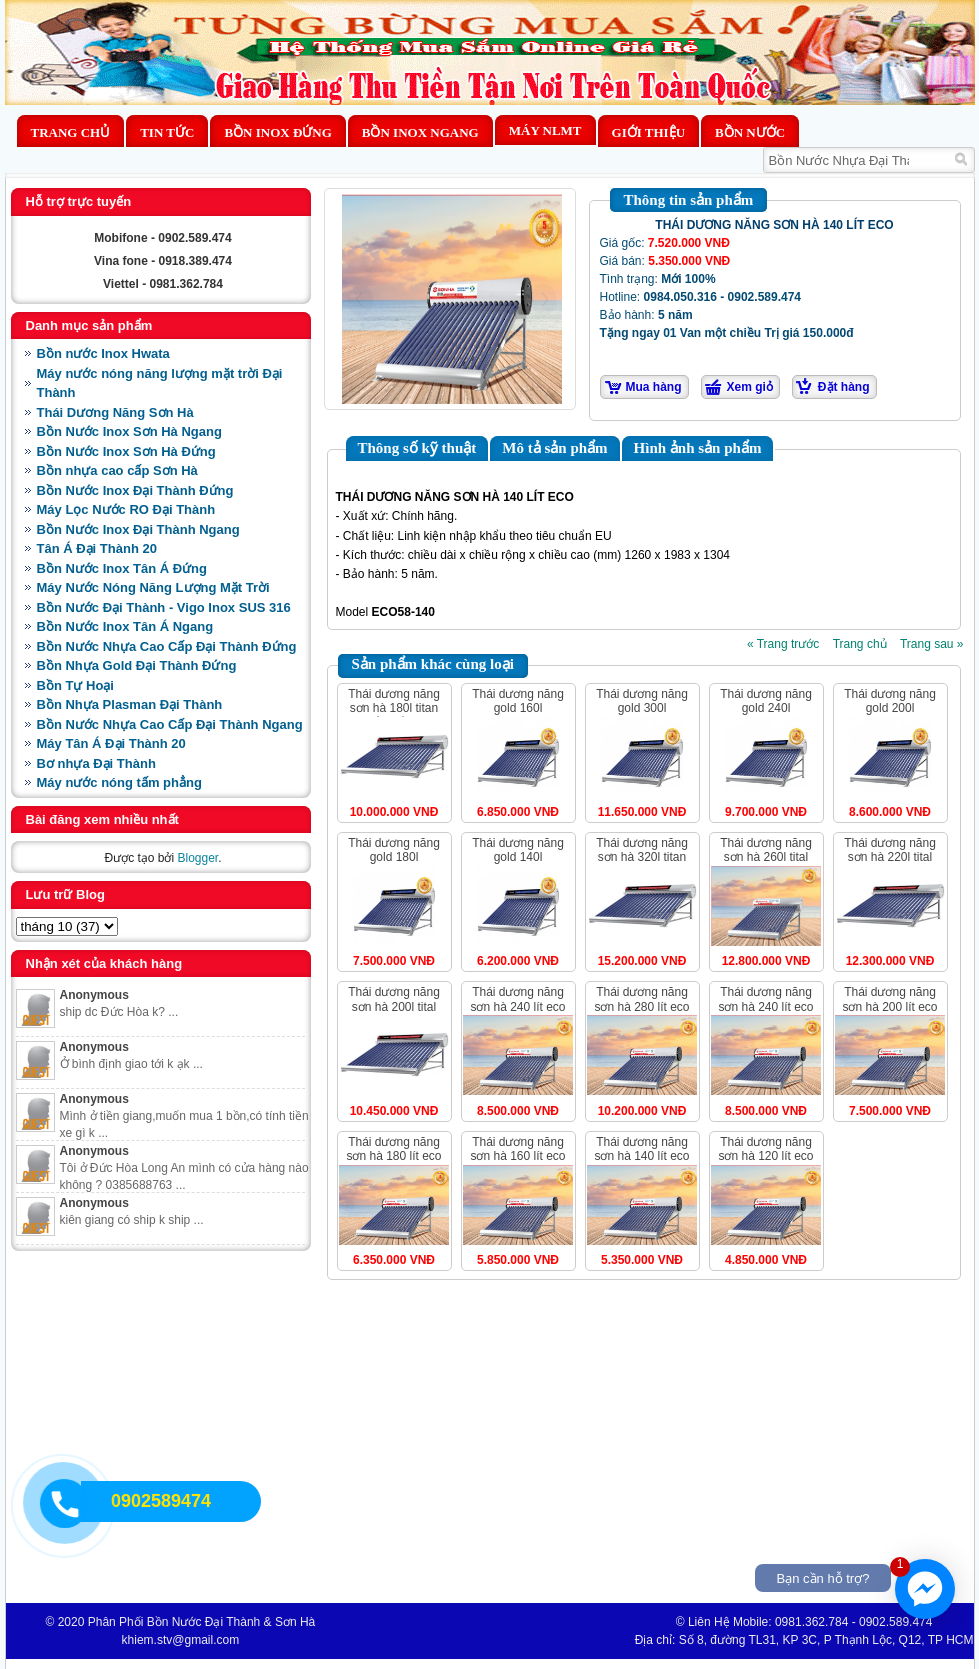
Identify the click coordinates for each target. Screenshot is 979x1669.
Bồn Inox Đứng (277, 132)
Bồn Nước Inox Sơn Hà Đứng (126, 451)
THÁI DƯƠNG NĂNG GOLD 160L (518, 701)
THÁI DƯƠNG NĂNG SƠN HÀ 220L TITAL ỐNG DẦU (890, 857)
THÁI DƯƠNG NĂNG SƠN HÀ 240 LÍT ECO (517, 999)
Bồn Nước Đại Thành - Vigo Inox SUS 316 (164, 607)
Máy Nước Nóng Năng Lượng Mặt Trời (153, 587)
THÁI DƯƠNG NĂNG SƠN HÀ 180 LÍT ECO (393, 1149)
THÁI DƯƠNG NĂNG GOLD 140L (518, 850)
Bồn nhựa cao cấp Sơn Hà (117, 470)
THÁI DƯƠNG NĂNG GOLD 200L (890, 701)
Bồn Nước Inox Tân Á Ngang (125, 626)
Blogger (197, 858)
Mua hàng (654, 387)
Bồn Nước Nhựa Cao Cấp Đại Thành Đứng (167, 646)
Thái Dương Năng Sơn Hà (115, 412)
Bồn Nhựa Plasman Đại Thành (130, 704)
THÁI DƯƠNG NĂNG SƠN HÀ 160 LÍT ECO (517, 1149)
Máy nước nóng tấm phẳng (119, 782)
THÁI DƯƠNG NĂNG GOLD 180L (394, 850)
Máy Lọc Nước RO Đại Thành (126, 509)
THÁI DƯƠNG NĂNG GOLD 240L (766, 701)
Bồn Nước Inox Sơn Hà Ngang (129, 431)
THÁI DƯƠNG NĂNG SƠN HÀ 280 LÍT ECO (641, 999)
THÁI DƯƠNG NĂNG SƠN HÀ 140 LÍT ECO (641, 1149)
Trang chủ (71, 132)
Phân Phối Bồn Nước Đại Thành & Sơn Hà (202, 1622)
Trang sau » (932, 644)
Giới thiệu (648, 132)
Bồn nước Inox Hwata (103, 353)
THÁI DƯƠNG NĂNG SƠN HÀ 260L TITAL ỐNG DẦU (766, 857)
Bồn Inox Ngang (420, 132)
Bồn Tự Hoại (75, 685)
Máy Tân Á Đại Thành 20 (111, 743)
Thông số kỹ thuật (417, 448)
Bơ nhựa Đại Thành (96, 763)
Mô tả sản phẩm (554, 448)
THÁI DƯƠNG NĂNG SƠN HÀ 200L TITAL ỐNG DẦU (394, 1006)
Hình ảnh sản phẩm (698, 448)
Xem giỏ (750, 387)
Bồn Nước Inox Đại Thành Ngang (138, 529)
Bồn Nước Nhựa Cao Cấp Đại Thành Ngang (170, 724)
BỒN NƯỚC (750, 132)
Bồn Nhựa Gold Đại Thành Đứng (137, 665)
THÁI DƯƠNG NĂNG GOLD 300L (642, 701)
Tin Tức (167, 132)
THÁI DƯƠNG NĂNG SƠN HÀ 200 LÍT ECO (889, 999)
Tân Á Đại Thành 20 (97, 548)
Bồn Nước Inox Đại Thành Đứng (135, 490)
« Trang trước (783, 644)
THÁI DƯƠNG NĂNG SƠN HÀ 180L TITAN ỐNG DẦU (394, 708)
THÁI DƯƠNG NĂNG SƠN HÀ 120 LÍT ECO (765, 1149)
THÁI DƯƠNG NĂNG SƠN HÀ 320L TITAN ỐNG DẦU (642, 857)
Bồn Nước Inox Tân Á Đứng (122, 568)
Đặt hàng (844, 387)
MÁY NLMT (545, 130)
